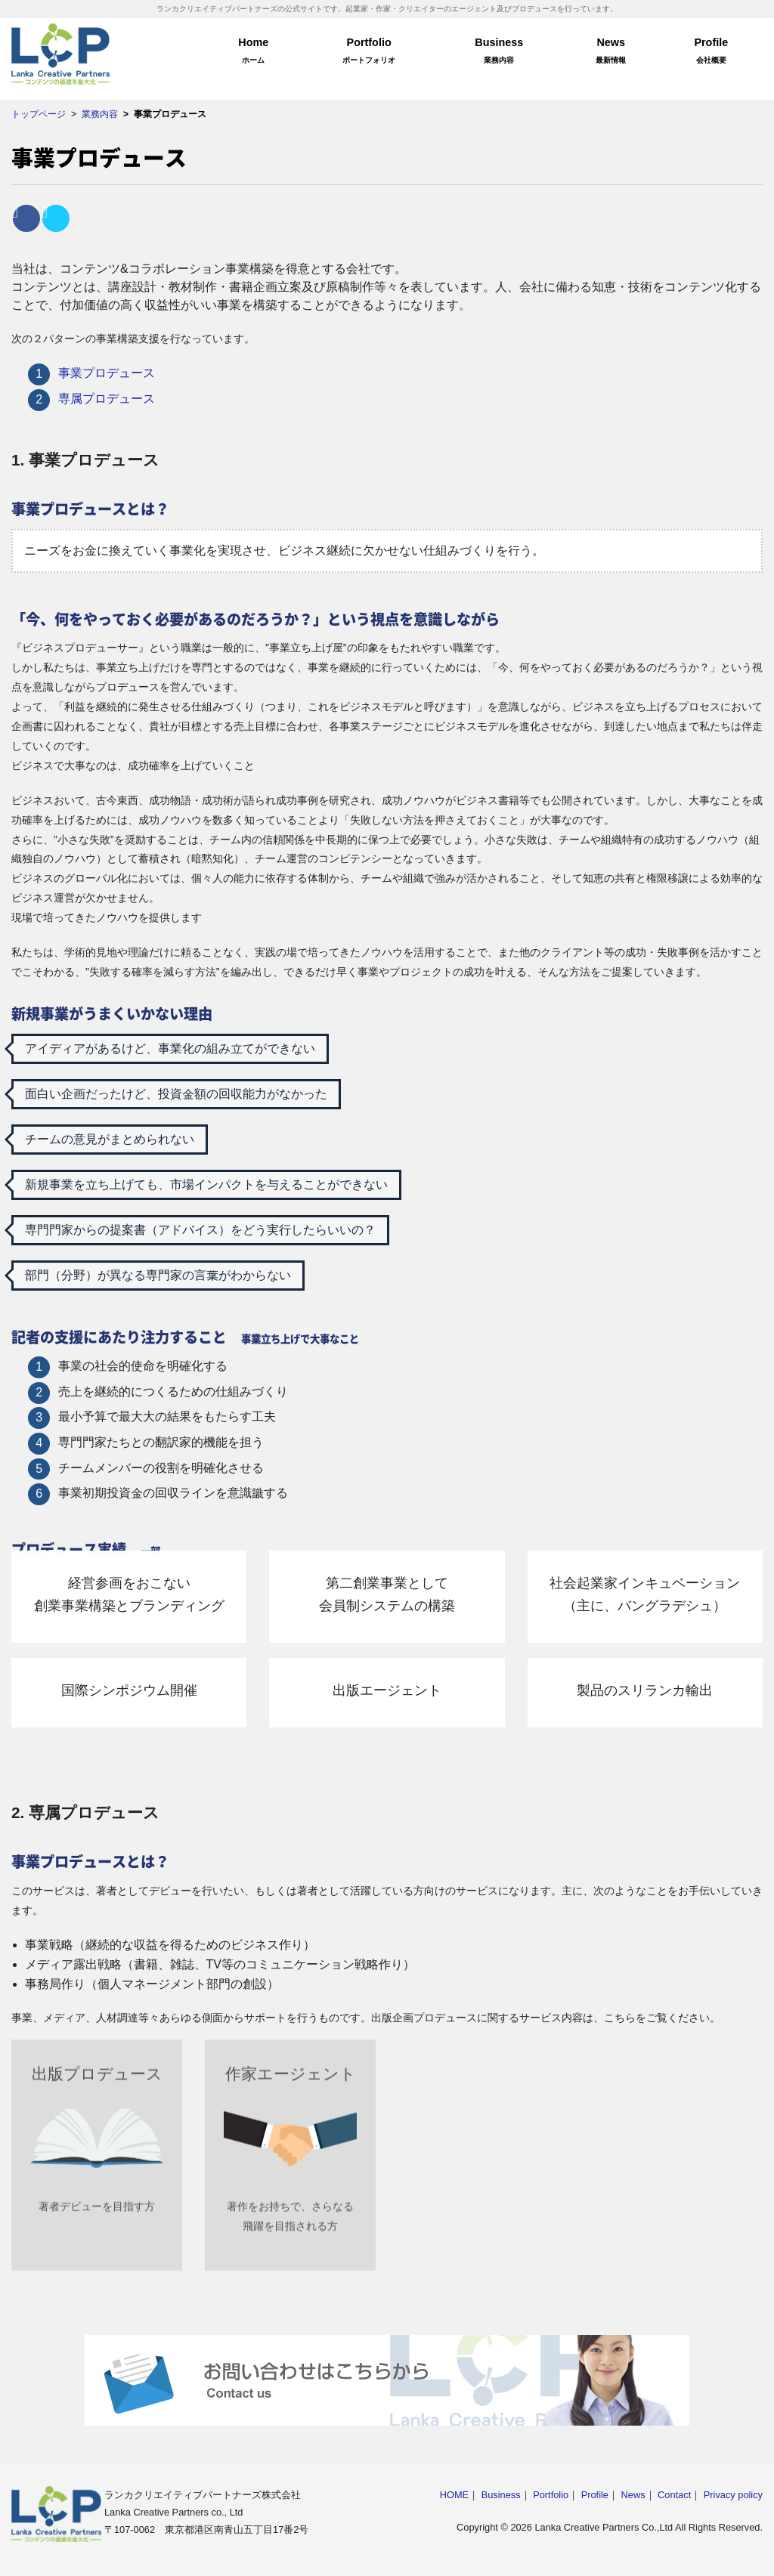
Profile (711, 53)
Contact (674, 2494)
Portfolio (369, 53)
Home (253, 53)
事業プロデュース (106, 372)
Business (499, 53)
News (611, 53)
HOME (454, 2494)
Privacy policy (733, 2494)
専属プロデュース (106, 398)
